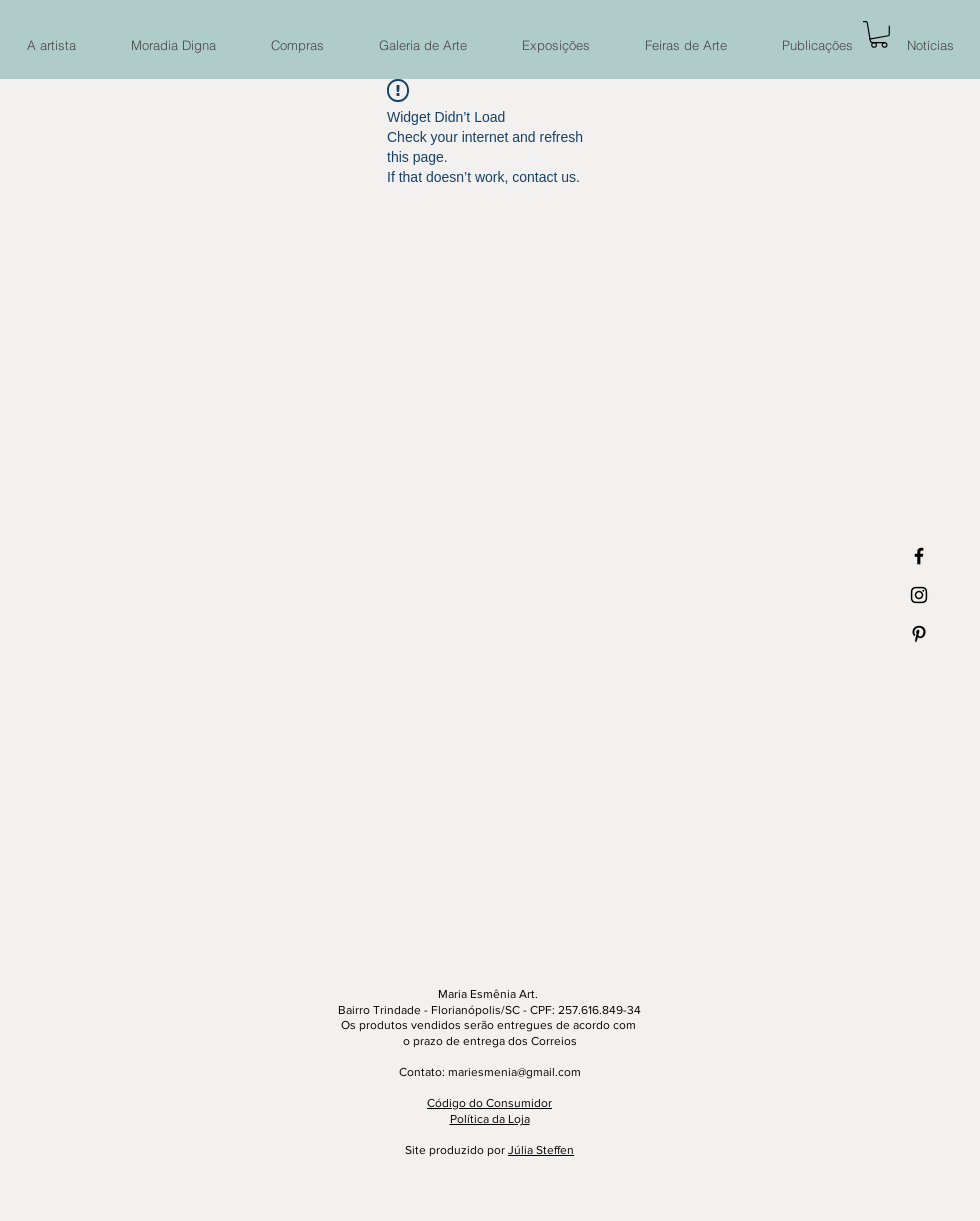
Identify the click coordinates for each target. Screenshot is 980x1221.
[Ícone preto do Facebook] (919, 556)
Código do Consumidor (489, 1103)
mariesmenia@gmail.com (514, 1072)
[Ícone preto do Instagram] (919, 595)
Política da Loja (490, 1119)
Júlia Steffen (541, 1150)
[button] (879, 34)
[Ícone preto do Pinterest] (919, 634)
